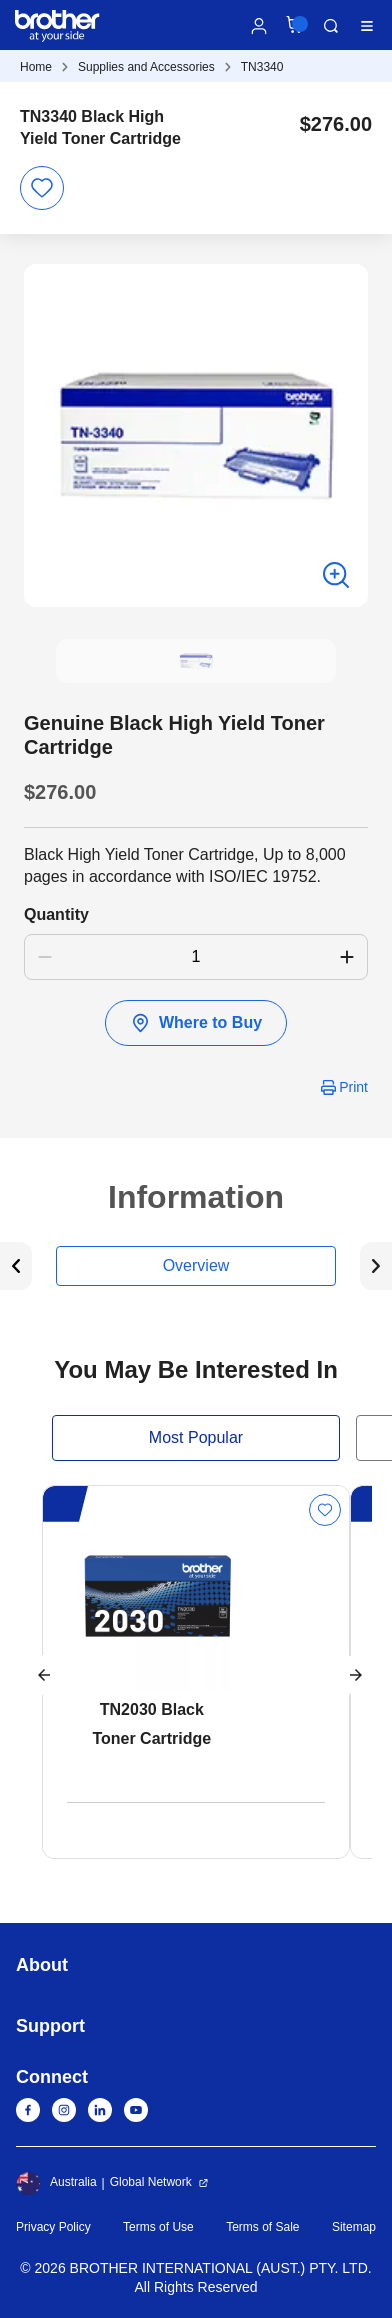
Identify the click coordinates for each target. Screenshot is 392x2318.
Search (331, 26)
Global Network (151, 2182)
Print (353, 1087)
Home (36, 67)
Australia (56, 2183)
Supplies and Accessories (146, 67)
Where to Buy (196, 1023)
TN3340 (262, 67)
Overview (196, 1265)
